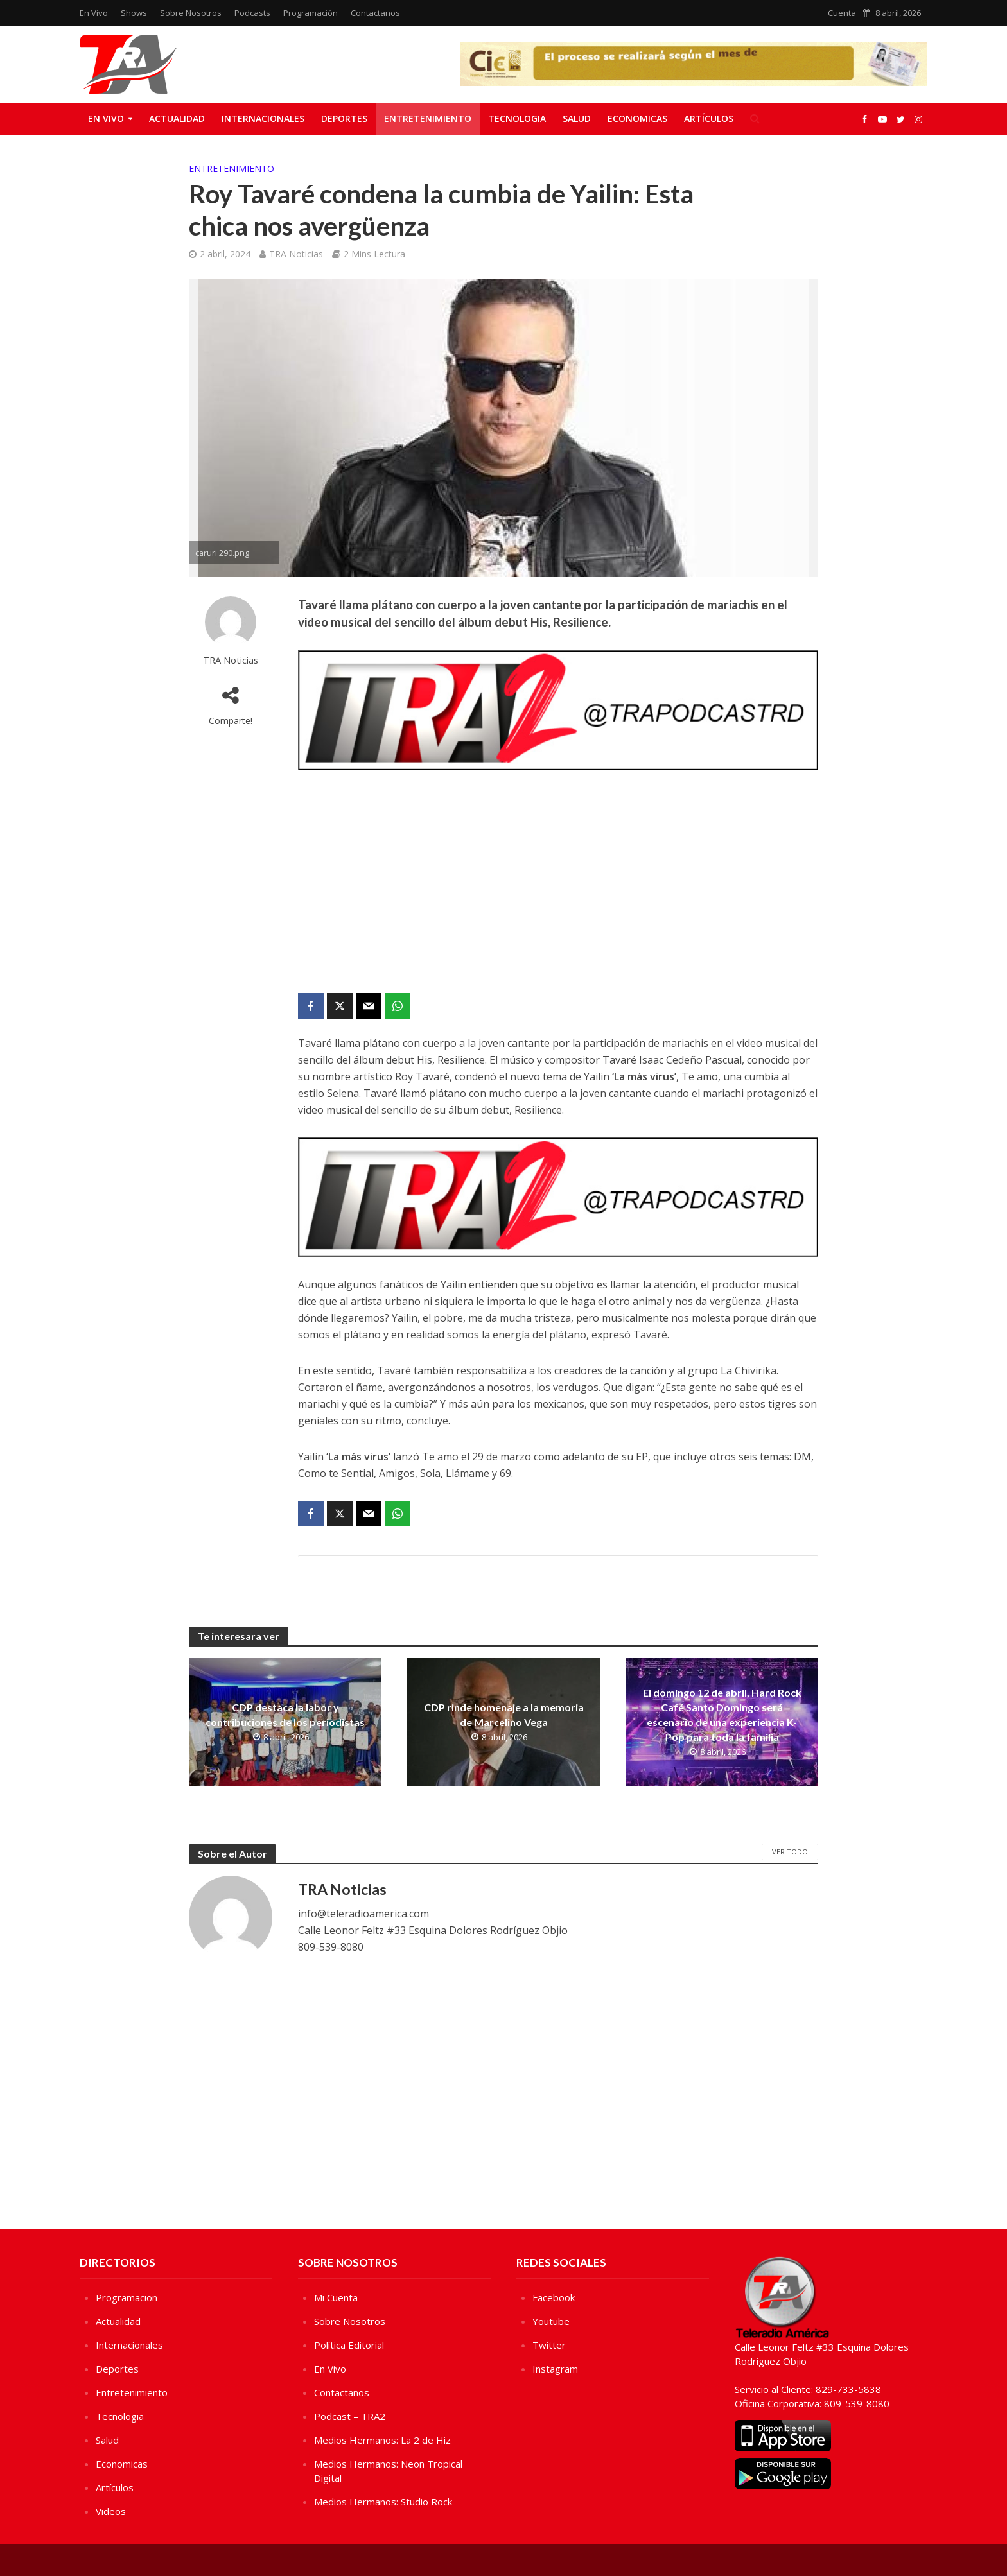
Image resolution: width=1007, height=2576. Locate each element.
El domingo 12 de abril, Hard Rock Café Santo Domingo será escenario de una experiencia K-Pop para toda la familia (722, 1714)
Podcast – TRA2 (349, 2416)
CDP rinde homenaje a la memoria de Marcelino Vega (504, 1714)
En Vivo (94, 13)
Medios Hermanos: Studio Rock (383, 2501)
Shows (134, 13)
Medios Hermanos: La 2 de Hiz (382, 2439)
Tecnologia (517, 118)
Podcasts (252, 13)
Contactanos (375, 13)
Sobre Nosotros (191, 13)
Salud (577, 118)
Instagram (555, 2368)
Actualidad (177, 118)
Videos (111, 2511)
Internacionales (263, 118)
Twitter (549, 2344)
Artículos (708, 118)
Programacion (126, 2297)
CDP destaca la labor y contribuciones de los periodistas (285, 1714)
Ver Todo (790, 1851)
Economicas (637, 118)
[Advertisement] (558, 884)
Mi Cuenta (336, 2297)
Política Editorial (349, 2344)
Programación (310, 13)
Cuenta (842, 13)
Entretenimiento (427, 118)
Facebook (553, 2297)
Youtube (551, 2321)
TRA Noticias (296, 254)
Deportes (344, 118)
